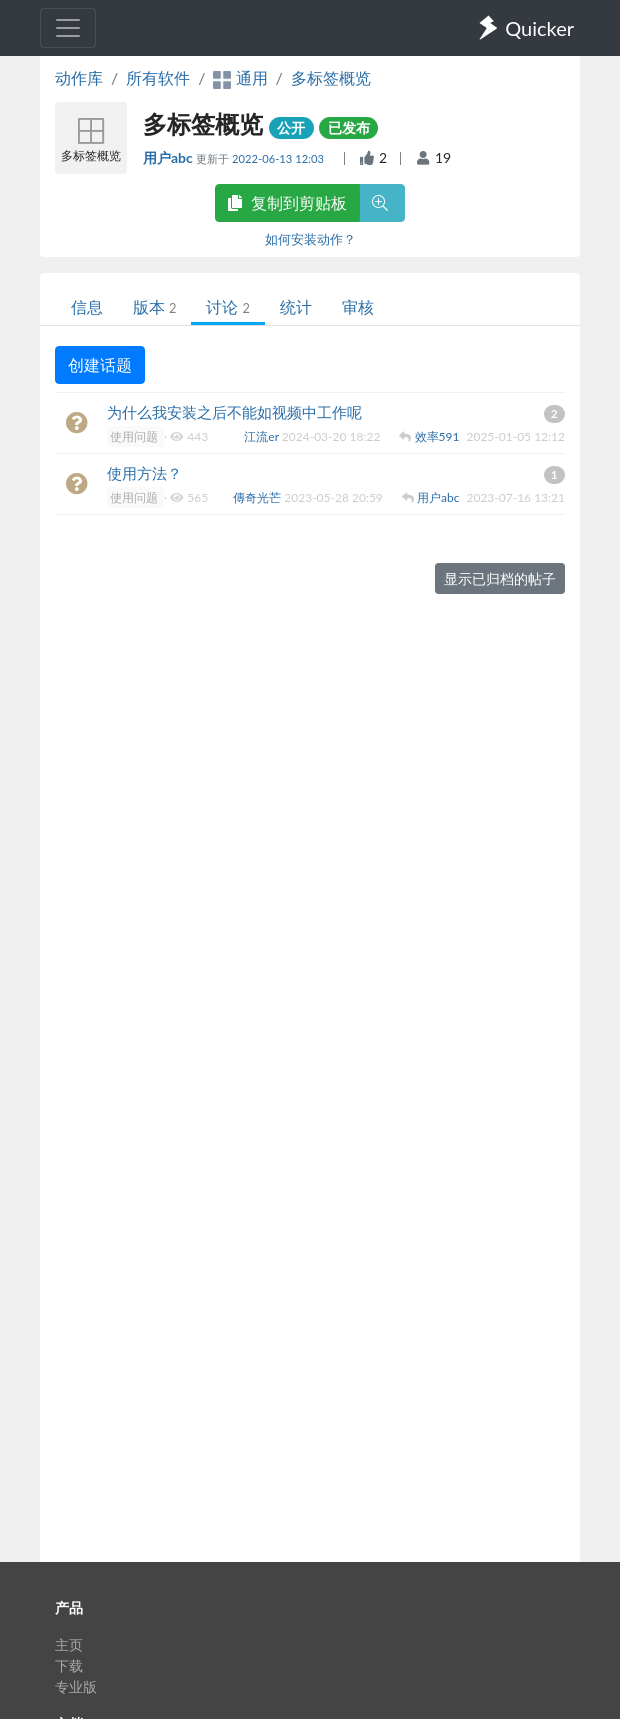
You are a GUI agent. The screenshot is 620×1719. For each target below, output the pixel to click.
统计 (296, 306)
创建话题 (100, 364)
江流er (263, 436)
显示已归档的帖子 (500, 578)
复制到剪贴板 (287, 202)
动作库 (79, 77)
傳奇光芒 (258, 497)
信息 (87, 306)
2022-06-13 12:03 (279, 158)
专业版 (76, 1686)
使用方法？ (144, 473)
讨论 (227, 306)
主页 (69, 1644)
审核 (358, 306)
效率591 (439, 436)
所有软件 (158, 77)
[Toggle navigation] (68, 28)
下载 (69, 1665)
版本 (154, 306)
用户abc (169, 157)
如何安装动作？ (310, 239)
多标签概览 (331, 77)
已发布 (349, 127)
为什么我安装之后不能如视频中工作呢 (234, 412)
